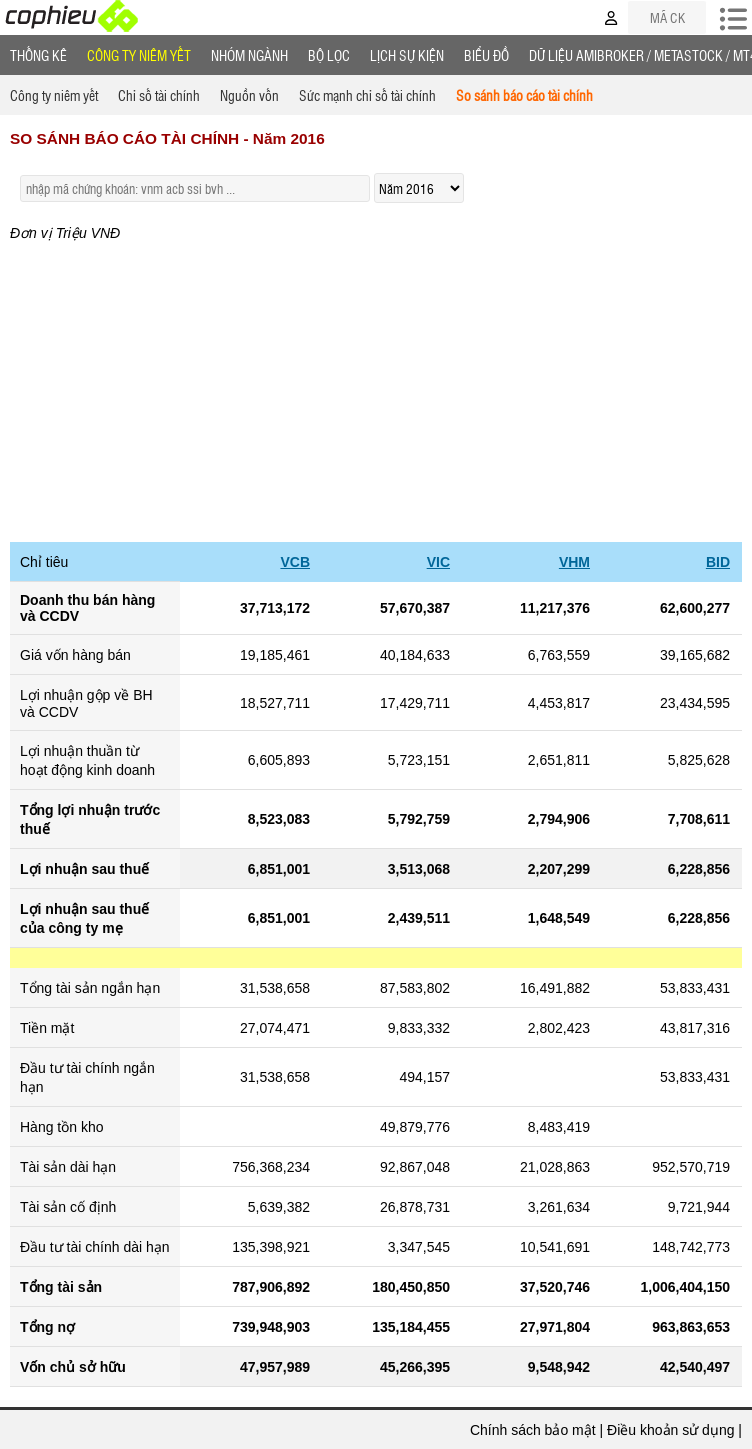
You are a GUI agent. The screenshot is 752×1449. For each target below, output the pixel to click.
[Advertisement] (376, 392)
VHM (574, 562)
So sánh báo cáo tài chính (524, 95)
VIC (438, 562)
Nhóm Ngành (249, 55)
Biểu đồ (486, 55)
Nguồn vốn (249, 95)
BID (718, 562)
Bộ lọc (329, 55)
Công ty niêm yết (139, 55)
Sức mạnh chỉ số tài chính (367, 95)
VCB (295, 562)
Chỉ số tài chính (159, 95)
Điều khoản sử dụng (670, 1430)
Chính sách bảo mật (533, 1430)
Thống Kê (38, 55)
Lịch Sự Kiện (407, 55)
